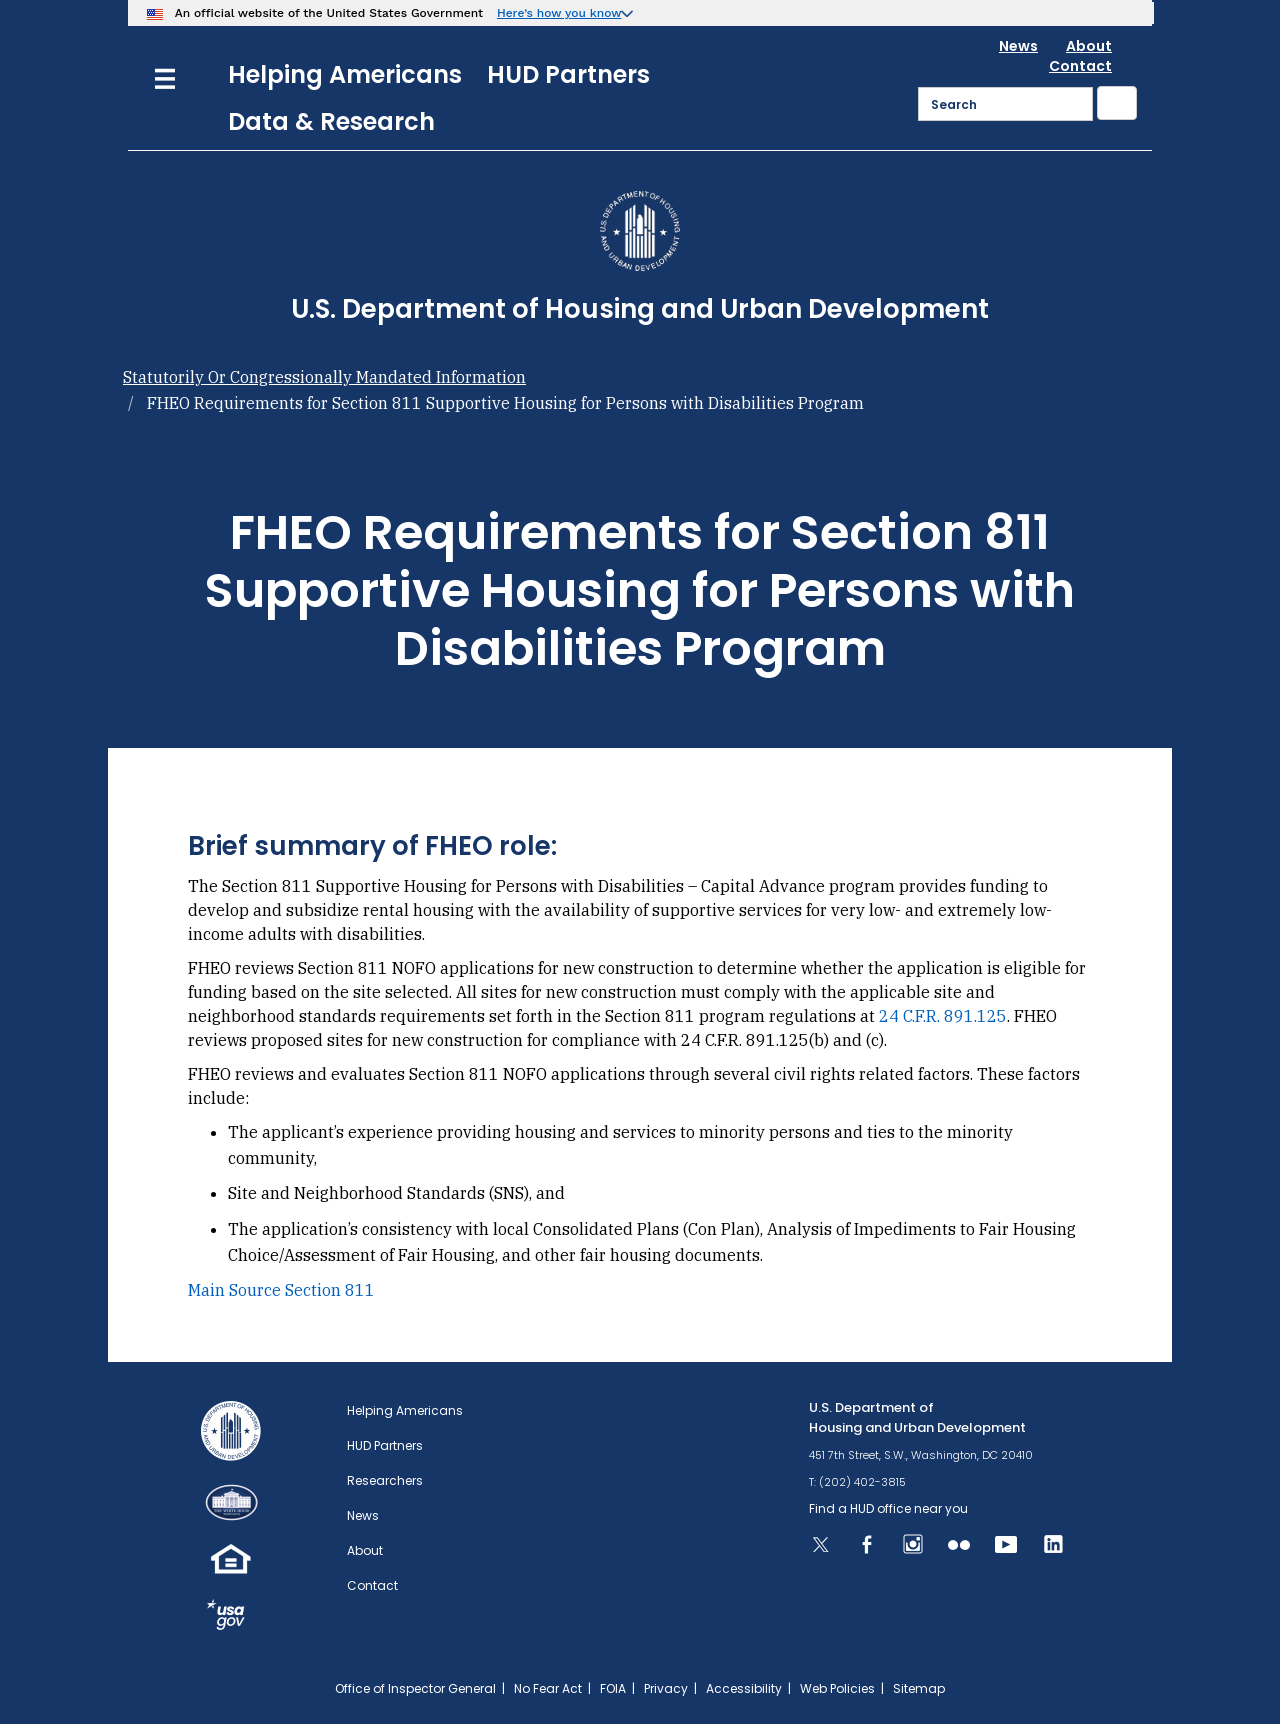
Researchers (385, 1480)
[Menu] (165, 76)
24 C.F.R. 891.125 (943, 1016)
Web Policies (837, 1688)
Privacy (666, 1688)
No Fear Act (548, 1688)
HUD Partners (568, 74)
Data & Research (331, 121)
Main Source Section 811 (281, 1290)
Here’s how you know (559, 13)
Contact (1080, 66)
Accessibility (744, 1688)
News (1018, 46)
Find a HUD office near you (888, 1508)
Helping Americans (345, 74)
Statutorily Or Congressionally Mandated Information (324, 377)
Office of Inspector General (415, 1688)
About (1089, 46)
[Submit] (1117, 103)
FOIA (613, 1688)
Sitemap (919, 1688)
